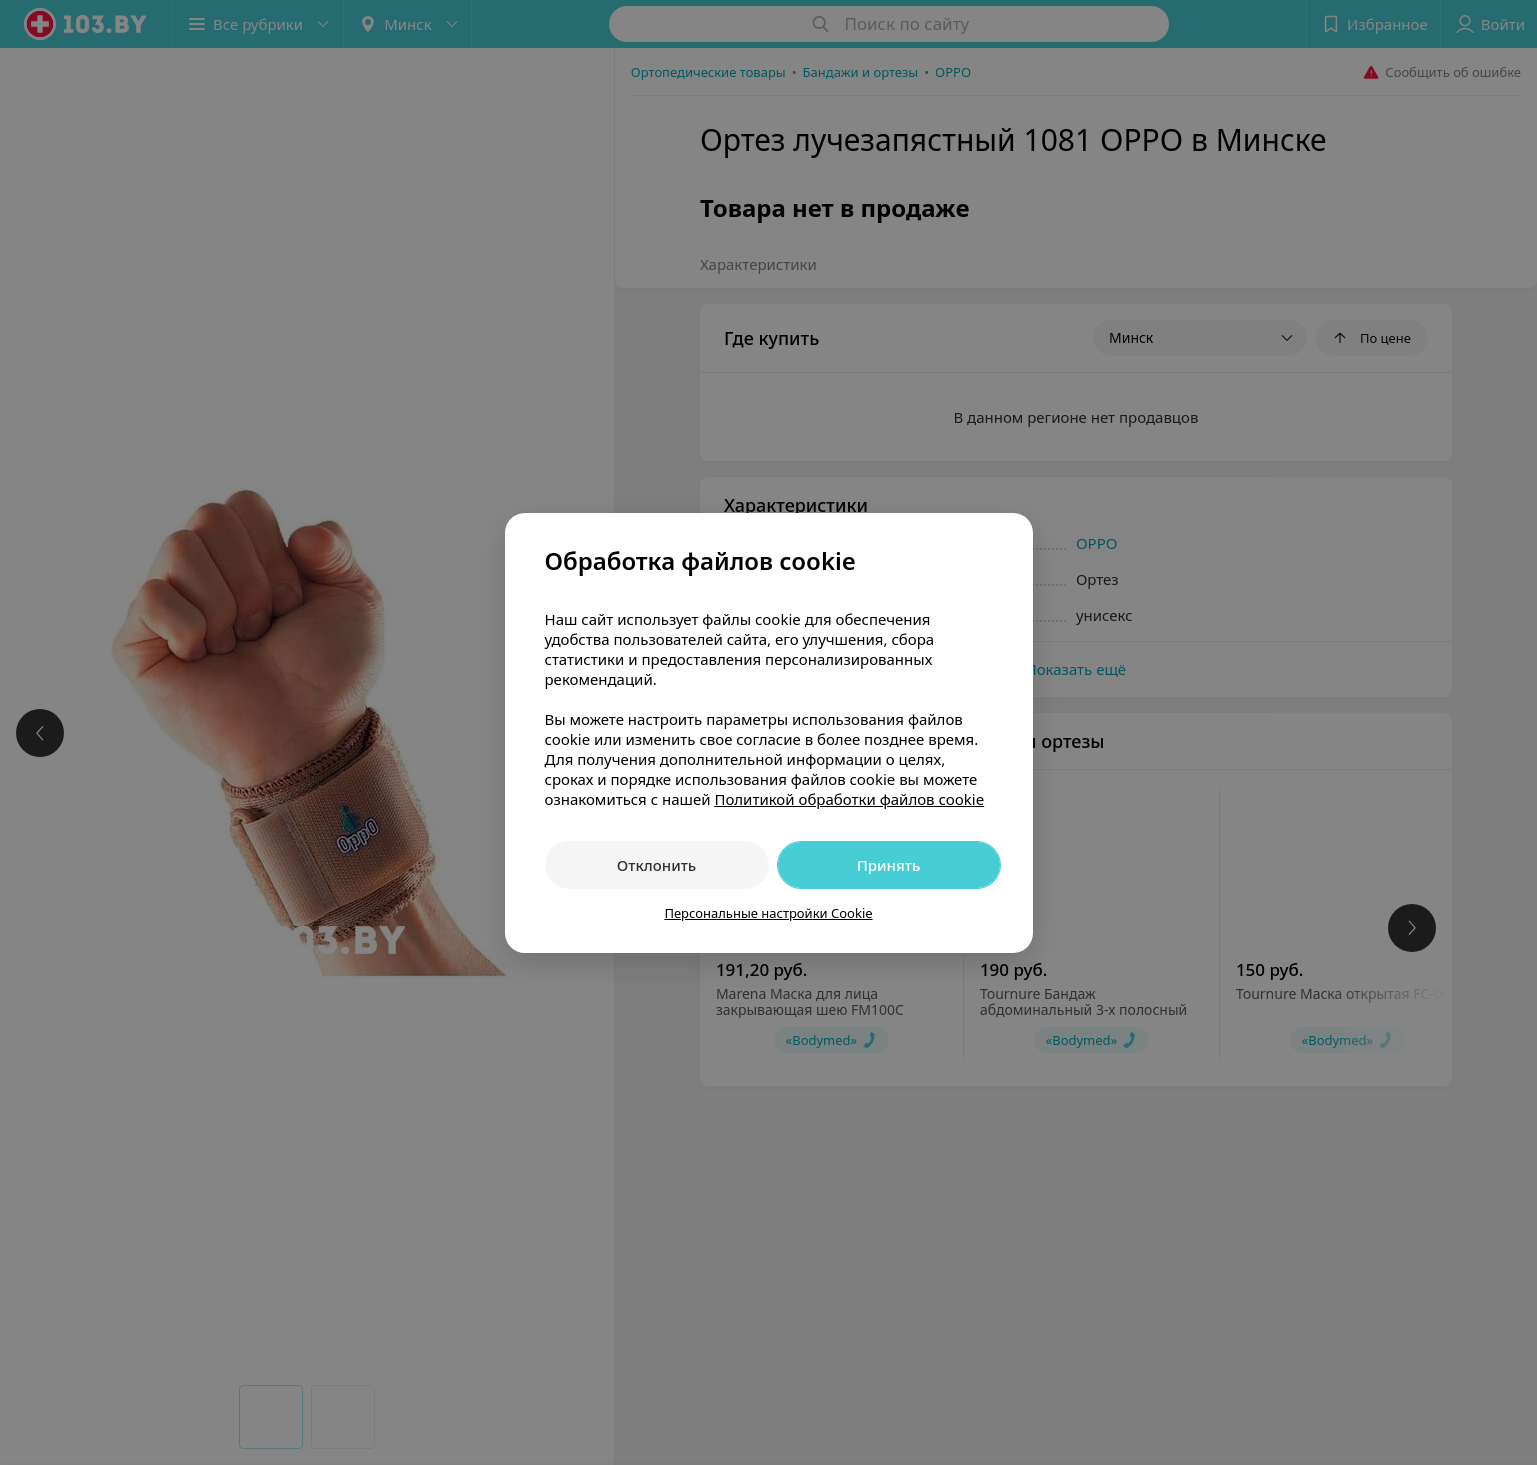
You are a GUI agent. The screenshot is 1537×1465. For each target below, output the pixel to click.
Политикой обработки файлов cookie (849, 799)
